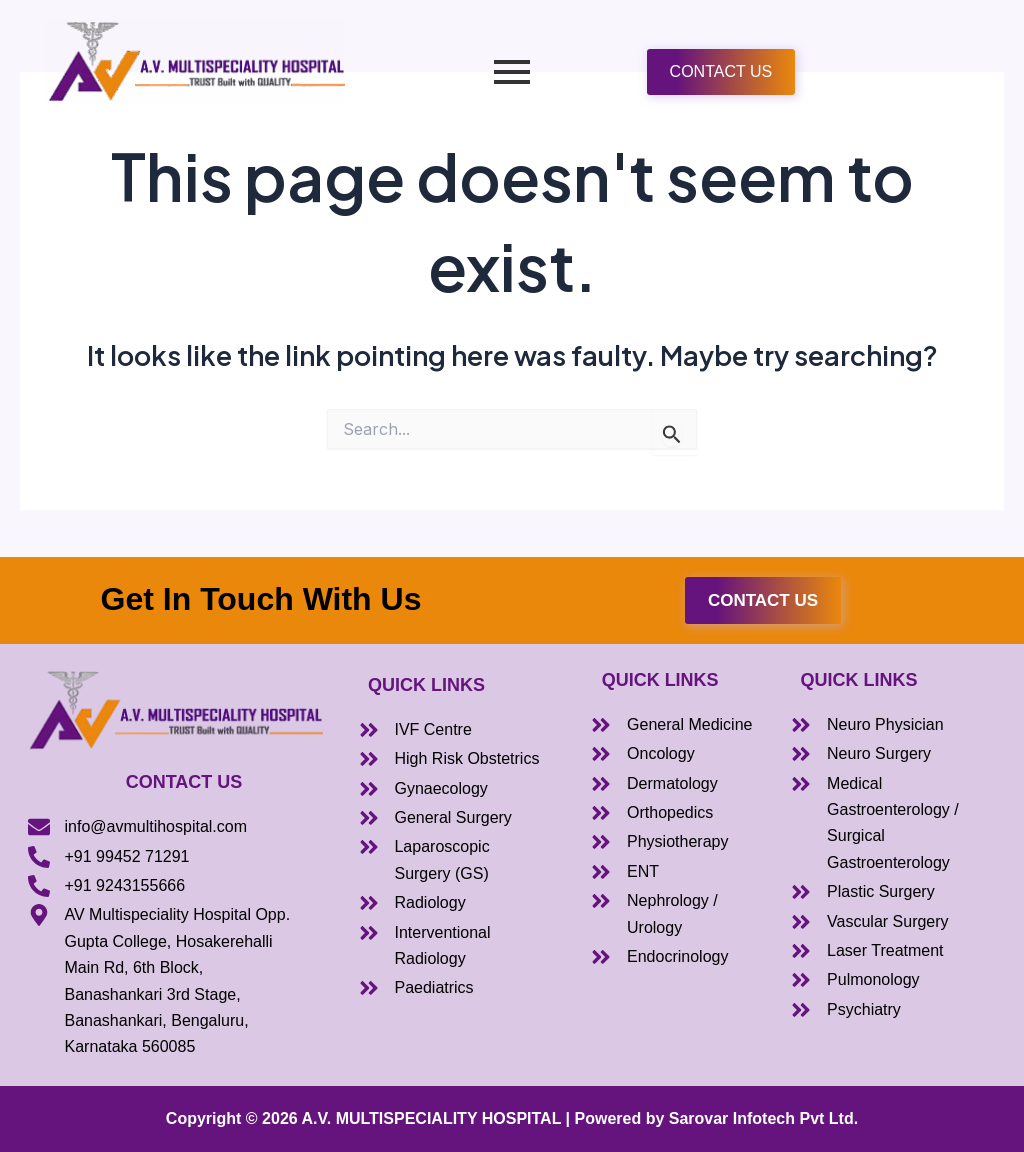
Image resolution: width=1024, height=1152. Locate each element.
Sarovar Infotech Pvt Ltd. (763, 1118)
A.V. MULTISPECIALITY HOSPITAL (432, 1118)
